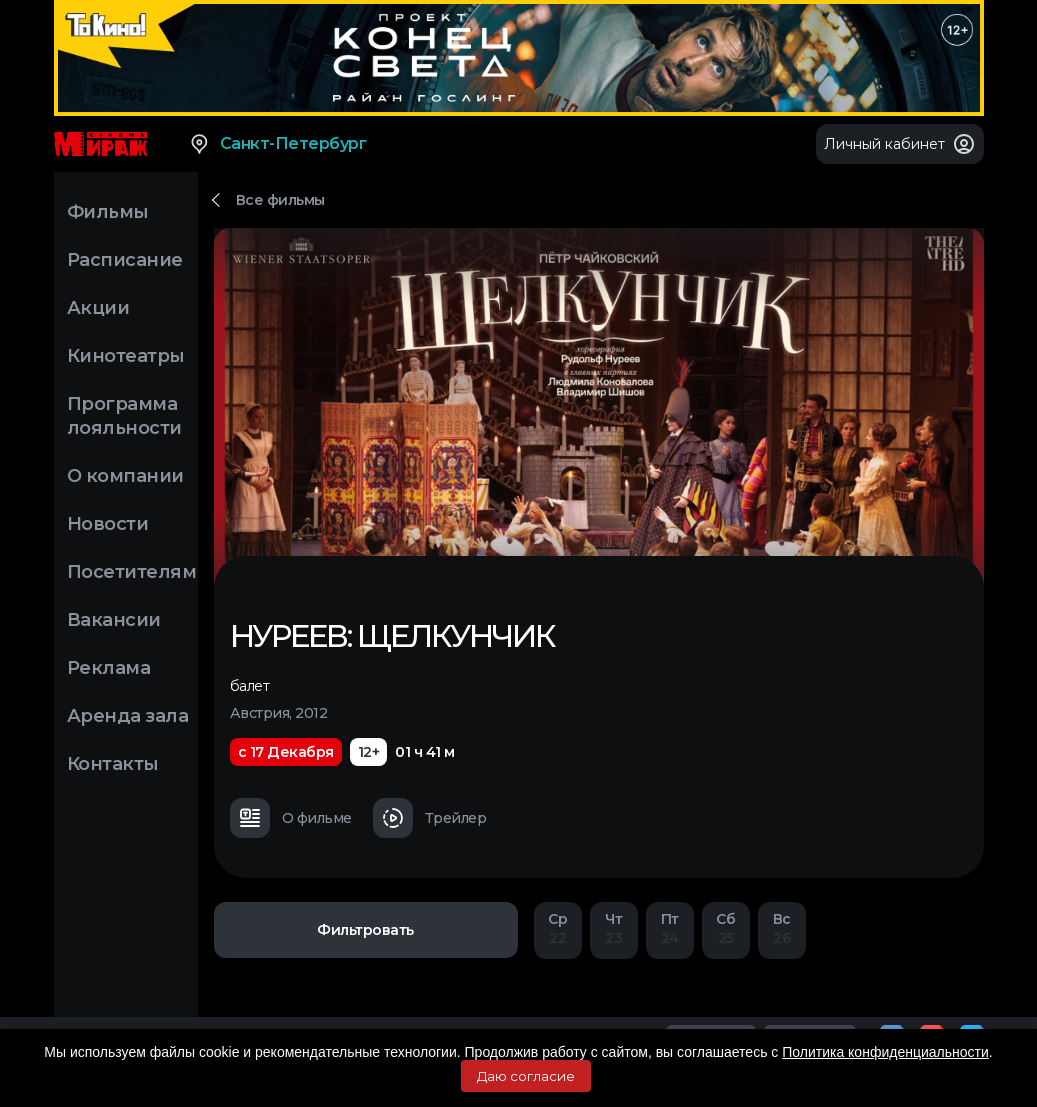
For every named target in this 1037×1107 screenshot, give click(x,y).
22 (558, 928)
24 (670, 928)
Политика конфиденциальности (885, 1052)
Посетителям (132, 572)
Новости (108, 524)
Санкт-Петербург (277, 144)
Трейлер (430, 818)
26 (782, 928)
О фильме (291, 818)
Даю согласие (526, 1076)
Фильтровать (365, 930)
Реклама (109, 668)
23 (614, 928)
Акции (98, 308)
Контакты (113, 764)
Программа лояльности (124, 416)
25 (726, 928)
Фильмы (108, 212)
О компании (125, 476)
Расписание (125, 260)
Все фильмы (280, 200)
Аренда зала (128, 716)
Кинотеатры (126, 356)
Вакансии (114, 620)
